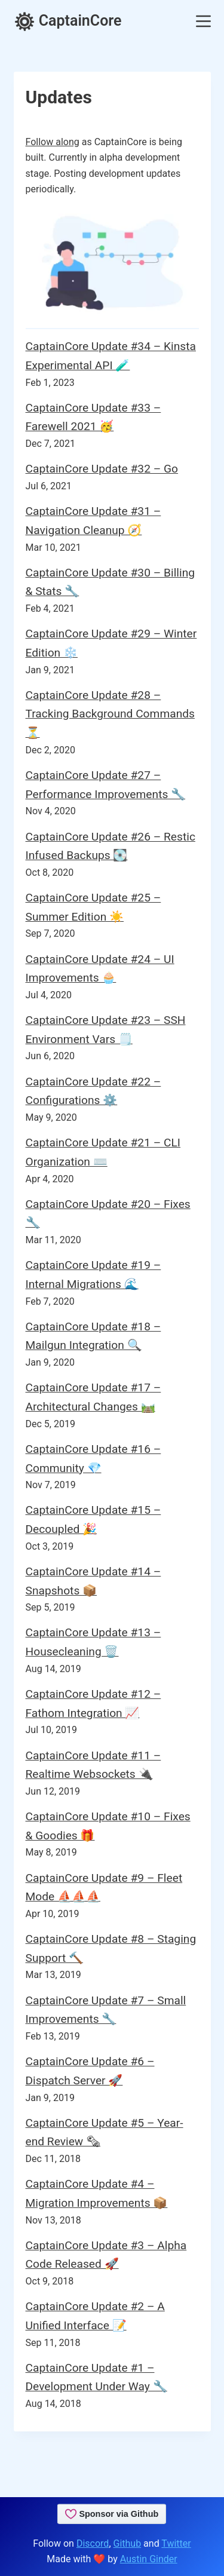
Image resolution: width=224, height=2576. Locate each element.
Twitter (176, 2543)
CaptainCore (68, 20)
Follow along (52, 142)
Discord (92, 2543)
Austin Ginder (148, 2559)
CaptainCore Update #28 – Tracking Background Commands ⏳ (110, 714)
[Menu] (203, 21)
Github (127, 2543)
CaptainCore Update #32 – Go (102, 469)
